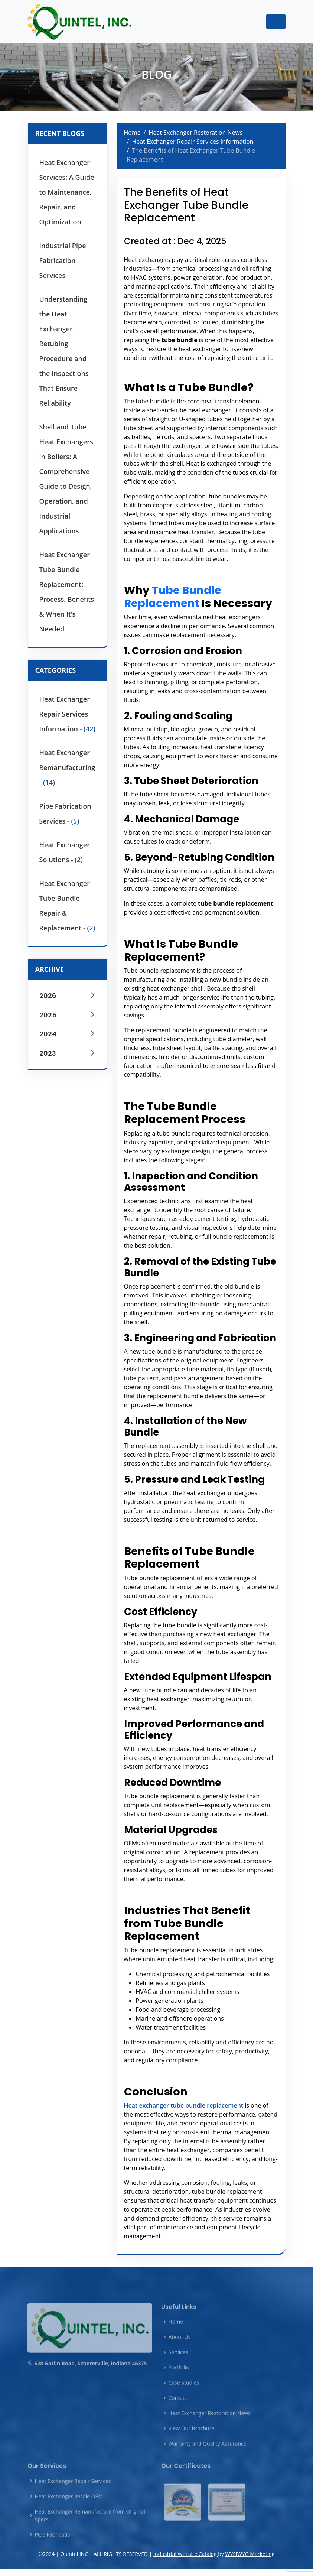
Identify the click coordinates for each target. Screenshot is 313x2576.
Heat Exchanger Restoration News (196, 133)
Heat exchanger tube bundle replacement (184, 2105)
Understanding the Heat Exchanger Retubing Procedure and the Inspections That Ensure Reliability (64, 351)
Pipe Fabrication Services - (65, 813)
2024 (67, 1034)
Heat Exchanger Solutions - (64, 852)
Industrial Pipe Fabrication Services (62, 260)
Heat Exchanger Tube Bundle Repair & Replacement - (67, 905)
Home (132, 133)
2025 (67, 1015)
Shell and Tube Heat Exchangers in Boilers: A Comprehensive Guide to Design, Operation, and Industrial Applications (66, 478)
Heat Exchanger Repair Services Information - (67, 714)
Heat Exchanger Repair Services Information (192, 141)
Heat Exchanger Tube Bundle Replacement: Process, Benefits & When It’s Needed (66, 591)
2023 (67, 1053)
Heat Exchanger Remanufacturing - (67, 767)
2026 (67, 995)
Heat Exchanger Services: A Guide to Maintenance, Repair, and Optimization (66, 192)
